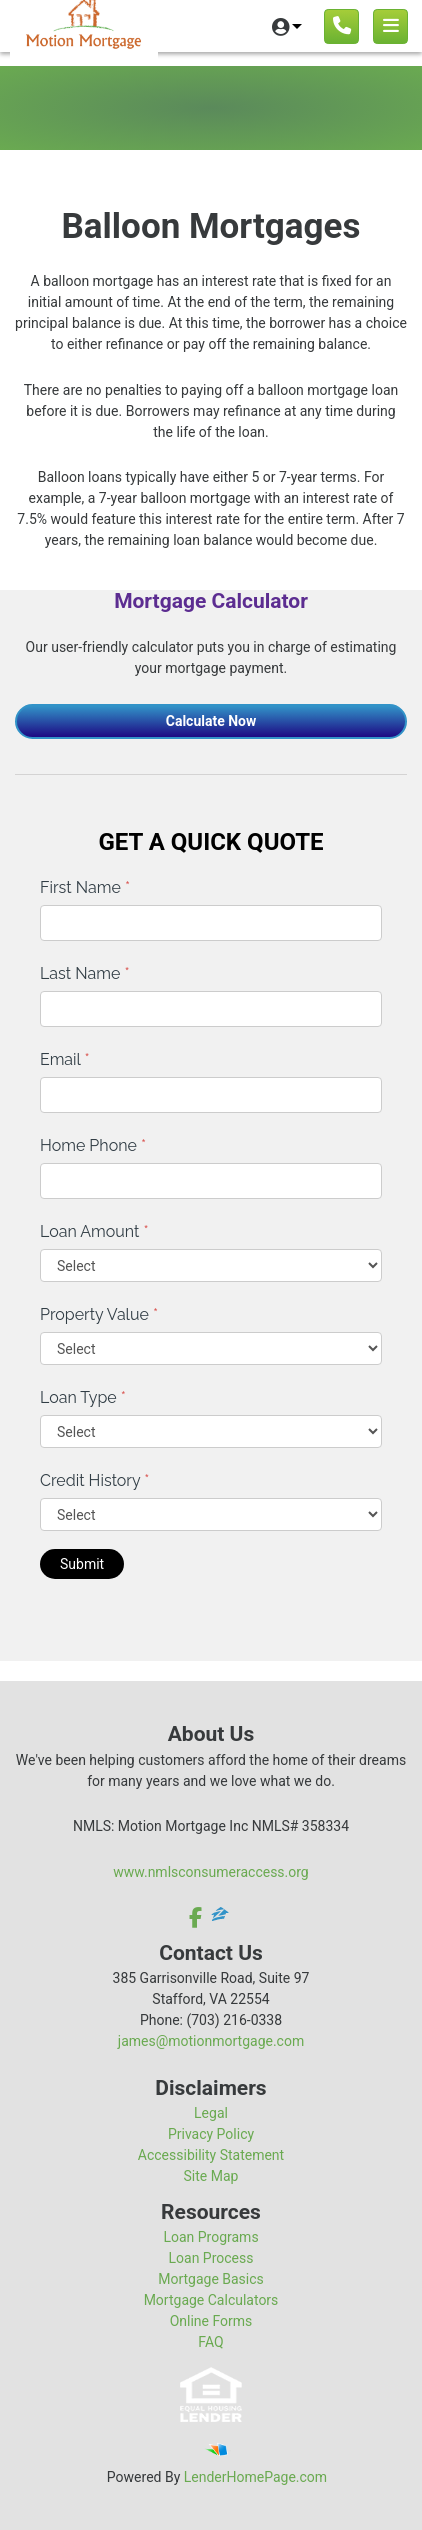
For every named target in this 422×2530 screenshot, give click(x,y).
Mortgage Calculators (211, 2300)
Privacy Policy (211, 2134)
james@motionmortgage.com (211, 2041)
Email (65, 1059)
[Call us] (341, 26)
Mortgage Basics (211, 2279)
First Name (85, 887)
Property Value (99, 1314)
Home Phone (93, 1145)
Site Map (211, 2176)
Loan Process (211, 2258)
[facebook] (197, 1917)
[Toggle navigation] (390, 26)
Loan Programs (210, 2237)
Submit (82, 1564)
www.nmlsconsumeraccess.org (211, 1872)
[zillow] (220, 1917)
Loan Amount (94, 1231)
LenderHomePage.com (255, 2477)
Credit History (94, 1480)
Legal (211, 2113)
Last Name (85, 973)
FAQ (210, 2342)
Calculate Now (211, 721)
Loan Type (83, 1397)
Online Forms (211, 2321)
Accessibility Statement (211, 2155)
